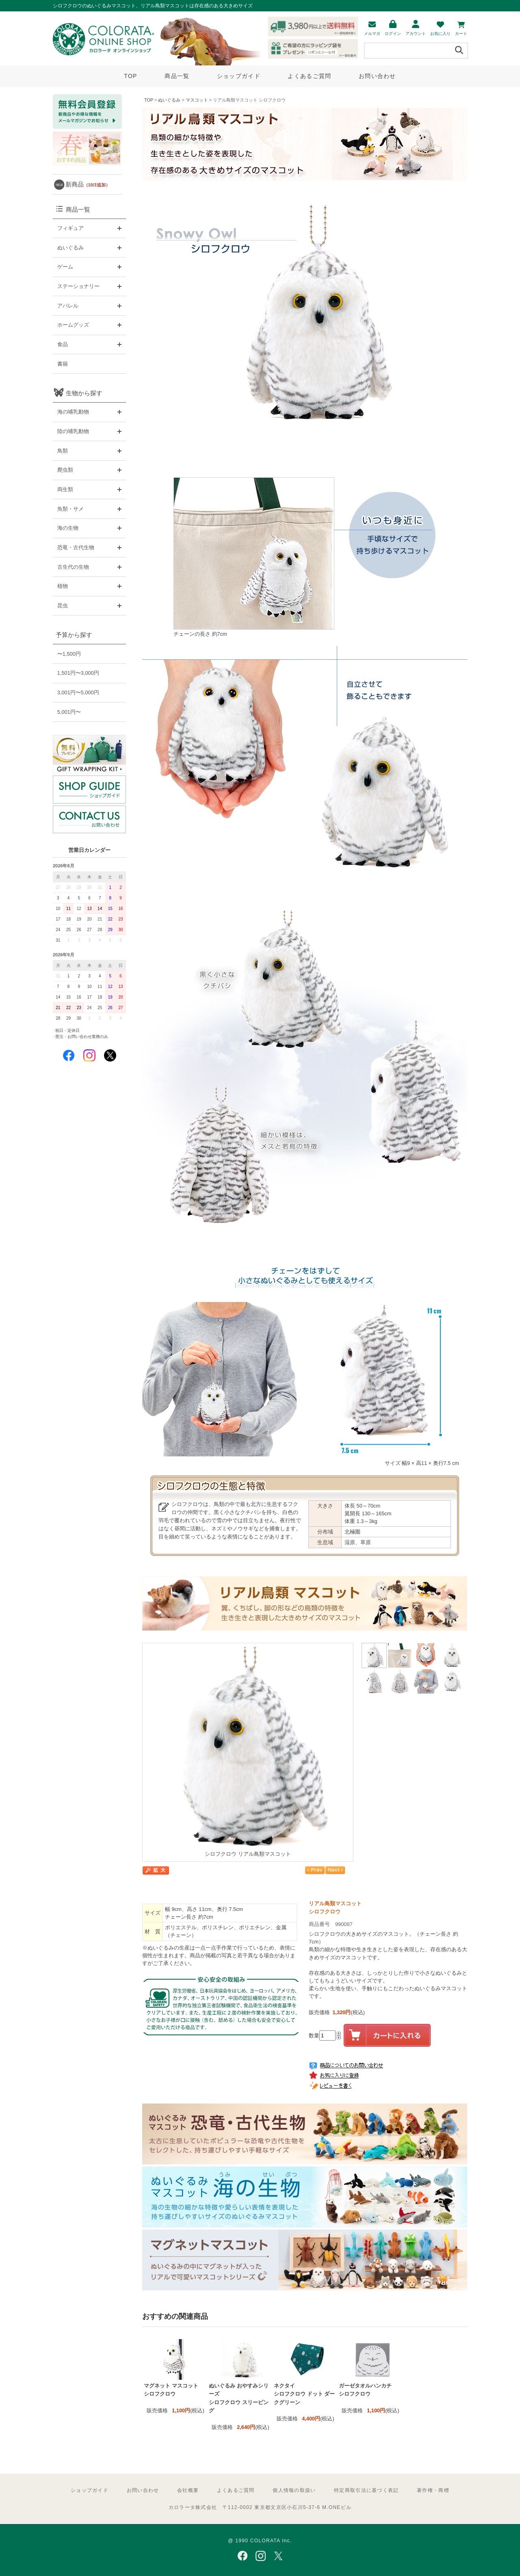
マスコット (197, 99)
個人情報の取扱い (294, 2490)
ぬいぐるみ (169, 99)
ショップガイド (238, 76)
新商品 (87, 184)
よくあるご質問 (309, 76)
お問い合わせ (377, 76)
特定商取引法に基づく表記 (366, 2490)
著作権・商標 (433, 2490)
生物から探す (84, 393)
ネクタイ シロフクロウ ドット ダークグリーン (304, 2394)
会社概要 (188, 2490)
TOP (130, 76)
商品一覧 (177, 76)
